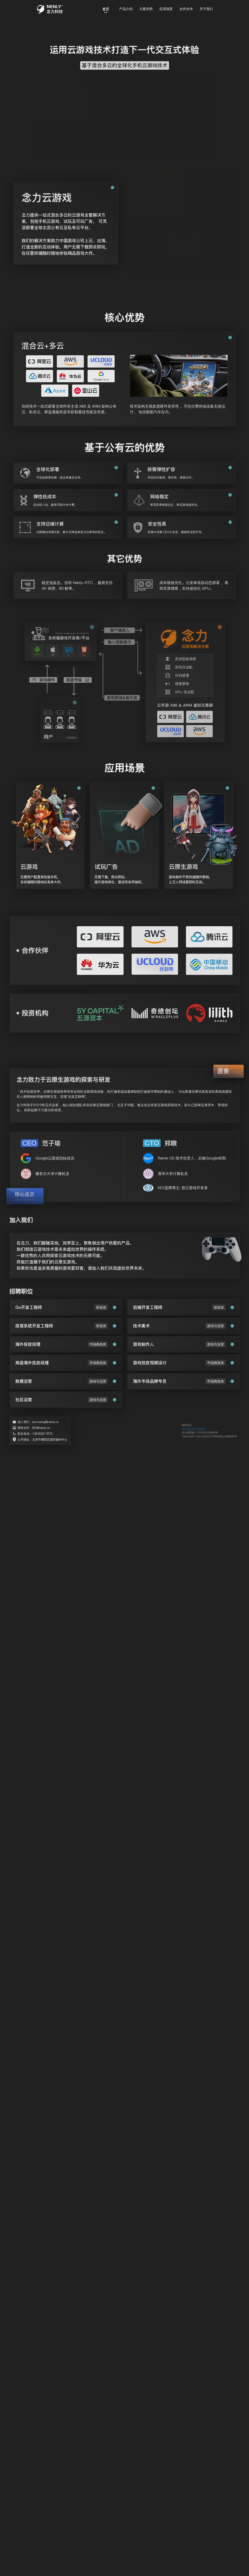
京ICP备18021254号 (193, 1429)
